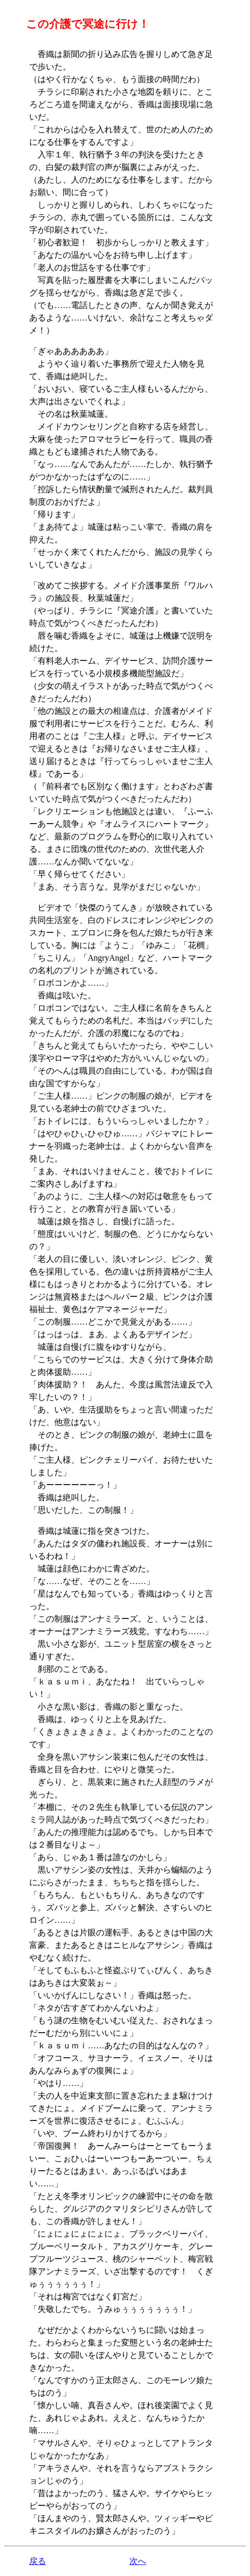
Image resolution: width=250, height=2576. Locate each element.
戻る (37, 2561)
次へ (137, 2561)
